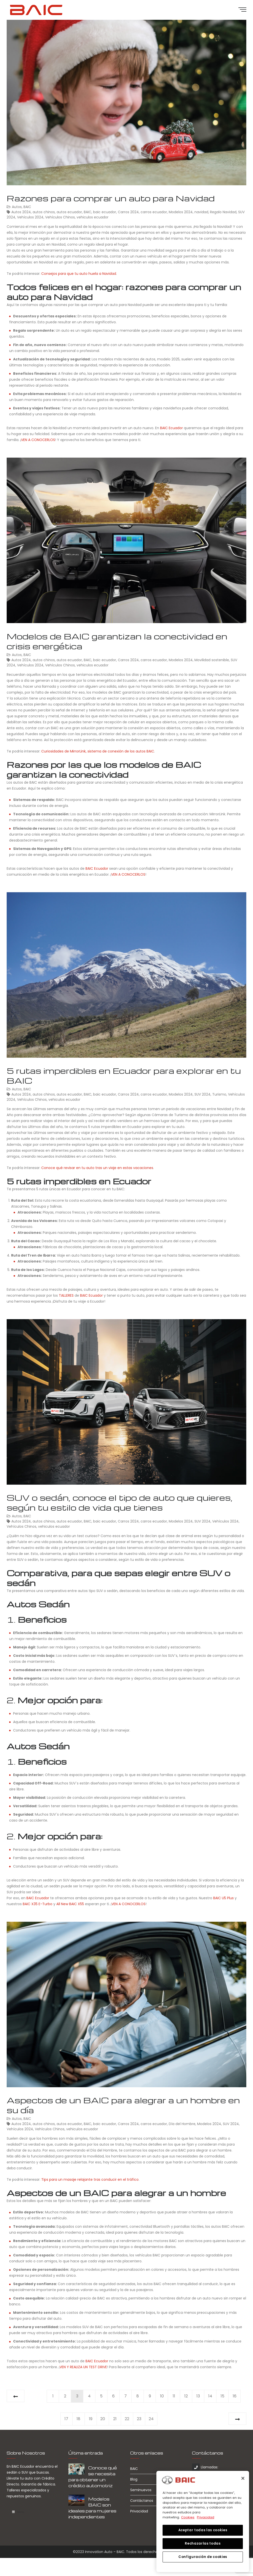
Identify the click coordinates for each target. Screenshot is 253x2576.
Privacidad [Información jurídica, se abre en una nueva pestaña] (205, 2543)
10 (162, 2396)
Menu (18, 2512)
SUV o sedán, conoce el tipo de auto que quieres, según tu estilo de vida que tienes (119, 1502)
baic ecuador (104, 212)
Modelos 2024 (181, 212)
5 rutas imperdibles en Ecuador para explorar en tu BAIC (124, 1075)
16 (234, 2396)
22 (127, 2419)
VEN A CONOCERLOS (38, 439)
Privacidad (139, 2511)
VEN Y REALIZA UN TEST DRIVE (83, 2367)
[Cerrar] (242, 2504)
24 (151, 2419)
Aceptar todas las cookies (202, 2555)
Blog (133, 2479)
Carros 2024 (128, 212)
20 (102, 2419)
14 (210, 2396)
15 (222, 2396)
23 (139, 2419)
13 (198, 2396)
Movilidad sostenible (211, 659)
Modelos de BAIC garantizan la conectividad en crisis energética (117, 641)
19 (90, 2419)
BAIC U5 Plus (223, 1898)
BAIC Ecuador (171, 427)
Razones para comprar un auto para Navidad (111, 198)
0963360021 (202, 2474)
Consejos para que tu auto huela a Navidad (78, 273)
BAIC (27, 206)
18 (78, 2419)
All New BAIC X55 (70, 1903)
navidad (201, 212)
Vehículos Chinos (60, 217)
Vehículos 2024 (30, 217)
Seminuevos (140, 2489)
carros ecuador (154, 212)
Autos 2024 (21, 212)
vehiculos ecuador (92, 217)
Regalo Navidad (223, 212)
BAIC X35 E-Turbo (37, 1903)
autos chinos (44, 212)
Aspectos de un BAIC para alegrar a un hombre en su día (123, 2105)
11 (174, 2396)
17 (66, 2419)
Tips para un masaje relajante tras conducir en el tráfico (90, 2179)
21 (115, 2419)
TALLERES (66, 1295)
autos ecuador (69, 212)
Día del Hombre (182, 2123)
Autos (17, 206)
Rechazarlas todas (202, 2569)
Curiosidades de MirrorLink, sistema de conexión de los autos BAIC (97, 751)
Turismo (219, 1094)
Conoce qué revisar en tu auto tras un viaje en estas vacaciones (97, 1167)
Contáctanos (141, 2500)
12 (186, 2396)
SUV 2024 (202, 1094)
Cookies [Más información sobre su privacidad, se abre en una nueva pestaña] (187, 2543)
